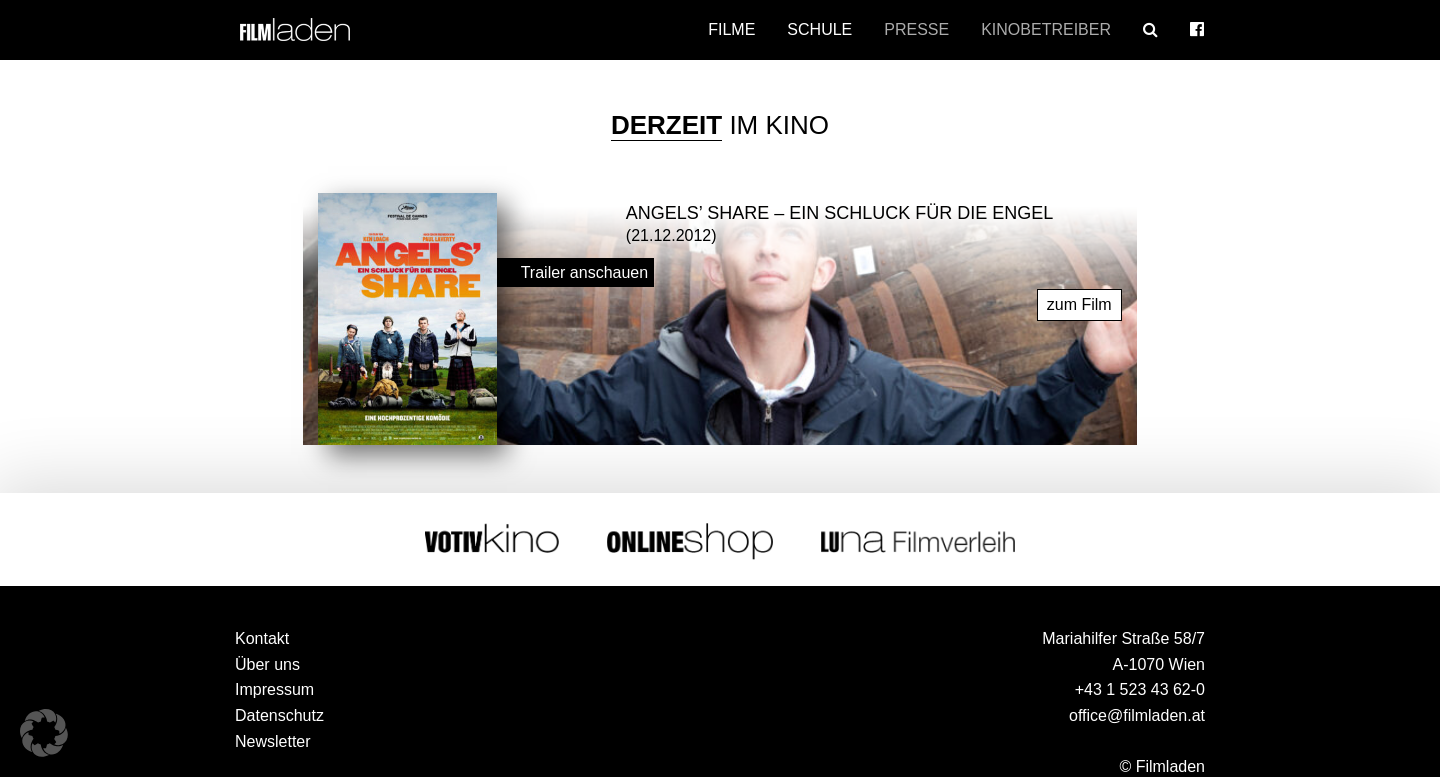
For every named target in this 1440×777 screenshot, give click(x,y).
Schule (819, 29)
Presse (916, 29)
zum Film (1079, 304)
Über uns (267, 664)
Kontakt (262, 638)
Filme (731, 29)
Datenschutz (279, 715)
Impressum (274, 689)
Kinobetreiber (1046, 29)
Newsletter (273, 741)
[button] (44, 733)
